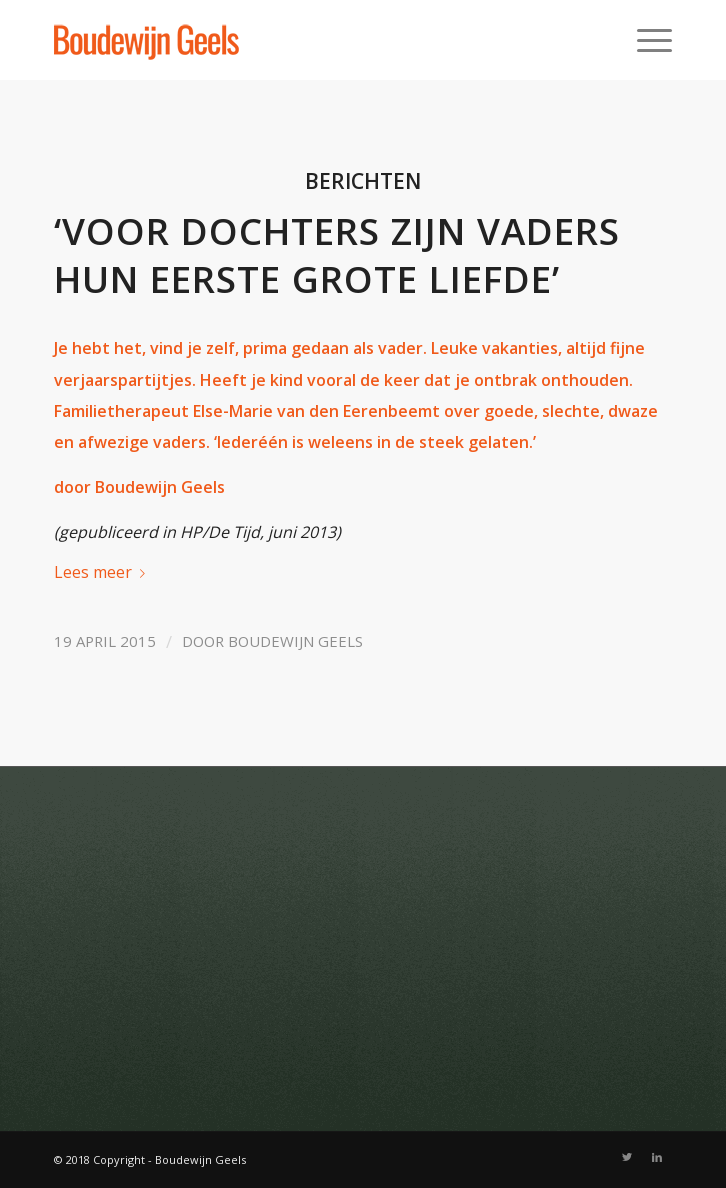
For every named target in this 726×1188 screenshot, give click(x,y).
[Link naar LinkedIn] (657, 1157)
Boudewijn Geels (295, 641)
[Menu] (644, 40)
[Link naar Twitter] (627, 1157)
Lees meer (103, 572)
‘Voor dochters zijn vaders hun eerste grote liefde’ (337, 255)
